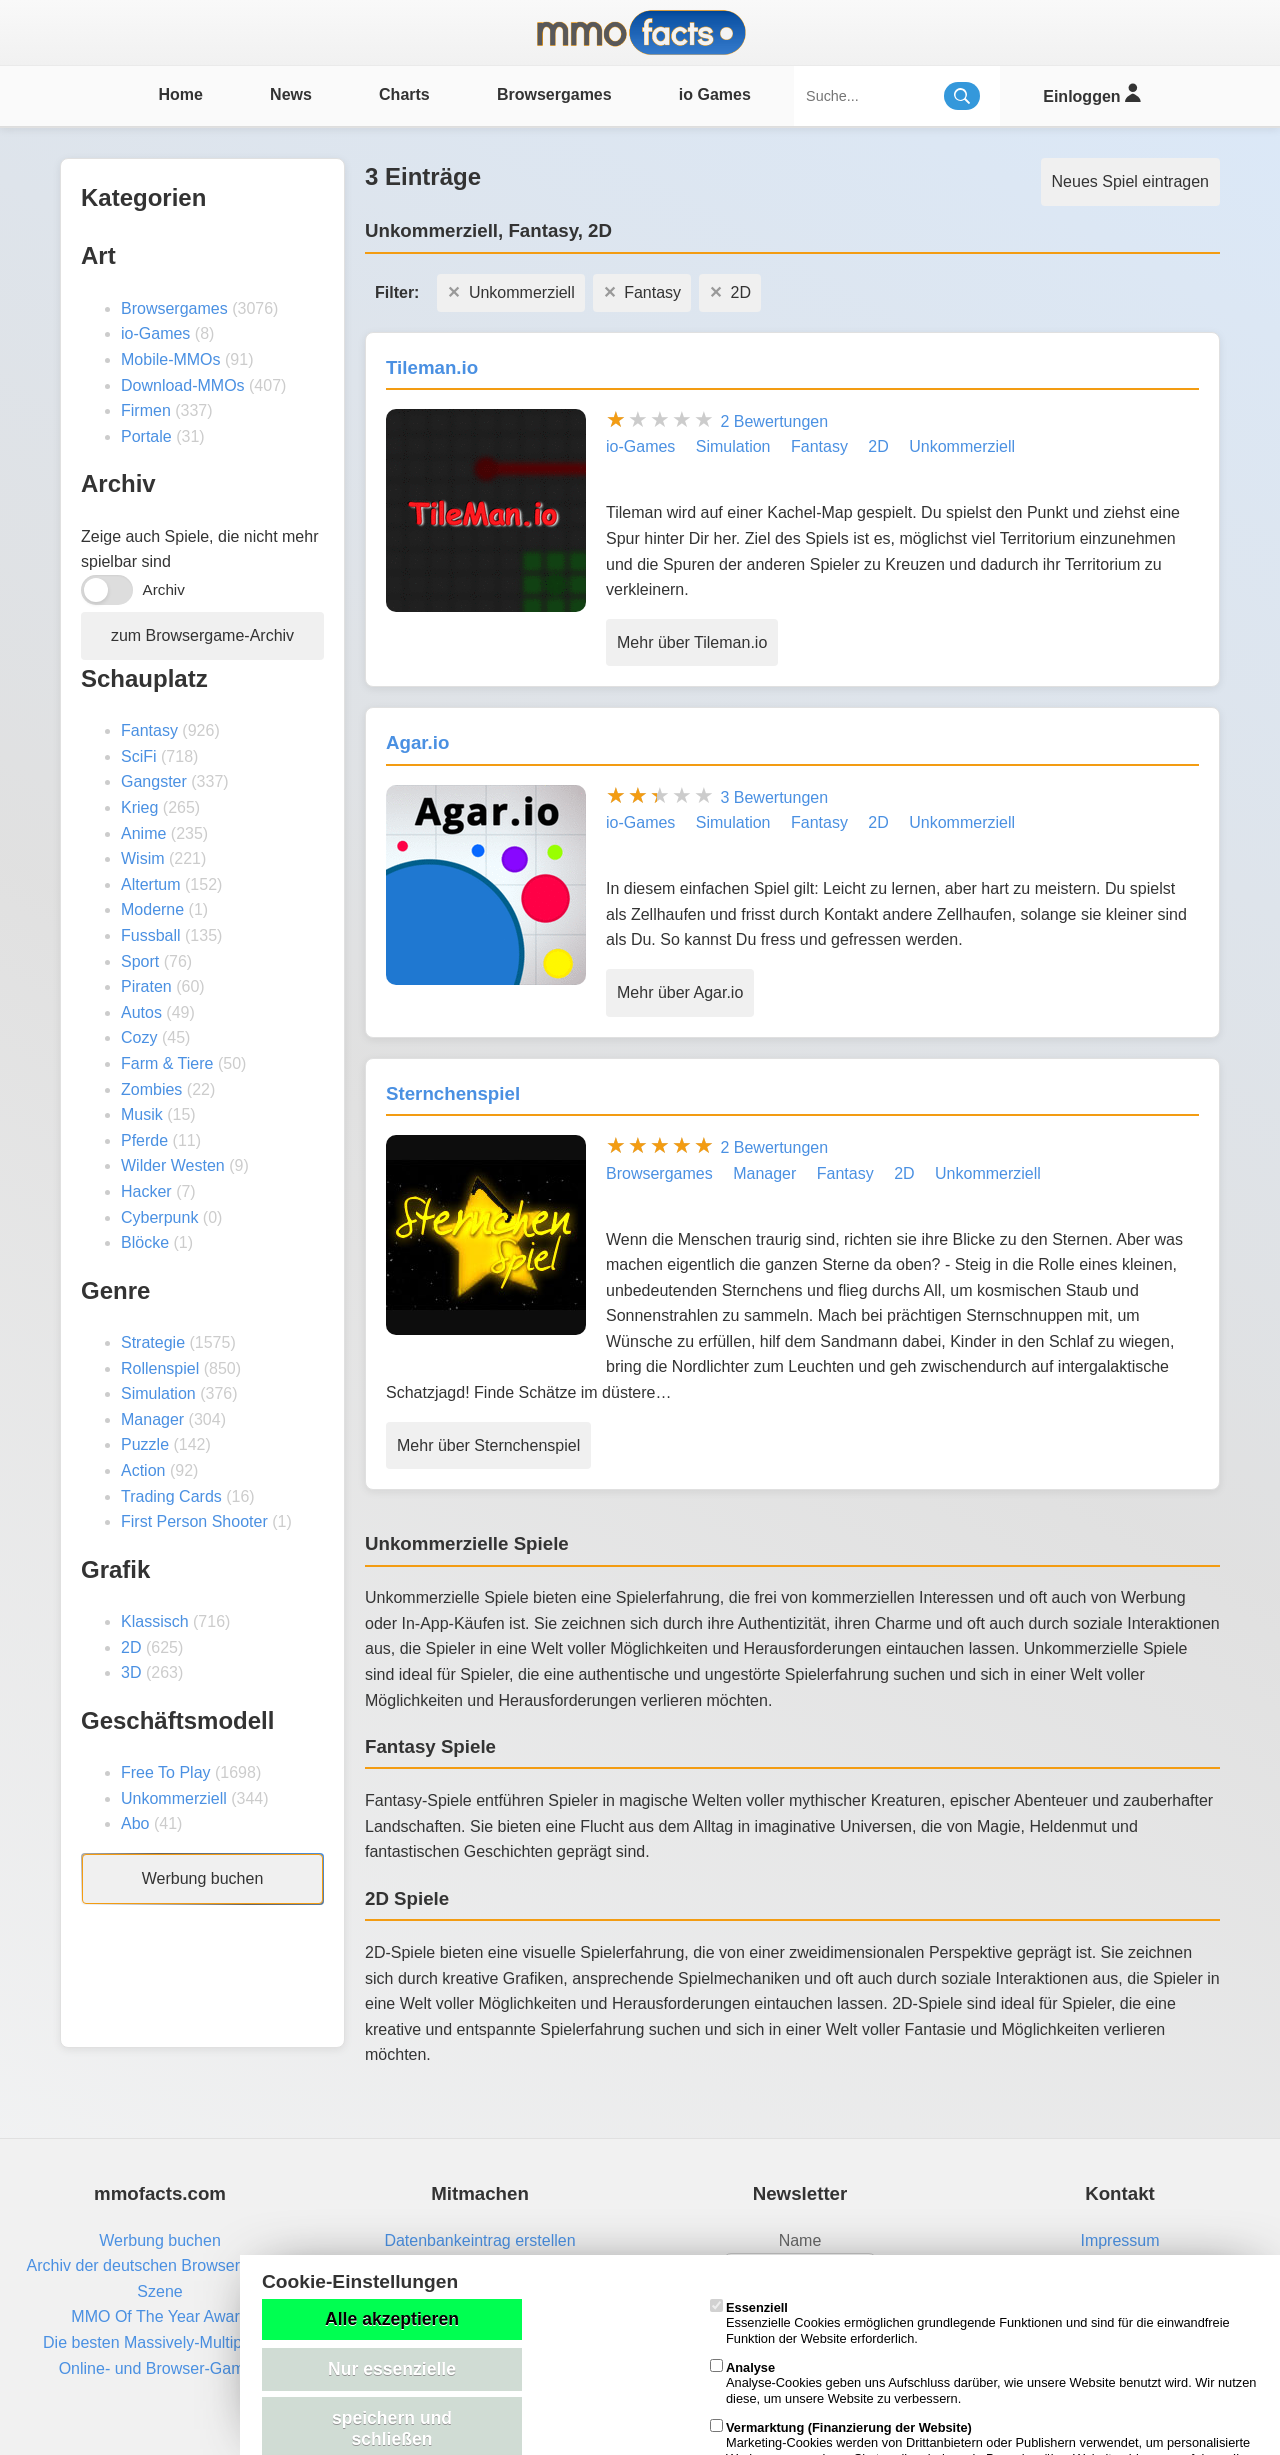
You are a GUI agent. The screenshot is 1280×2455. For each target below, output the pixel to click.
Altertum (151, 884)
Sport (140, 961)
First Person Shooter (194, 1521)
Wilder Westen (173, 1165)
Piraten (146, 986)
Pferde (144, 1140)
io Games (715, 94)
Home (180, 94)
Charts (404, 94)
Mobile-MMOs (171, 359)
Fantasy (149, 730)
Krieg (139, 807)
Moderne (152, 909)
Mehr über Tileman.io (692, 642)
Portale (146, 436)
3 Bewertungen (774, 797)
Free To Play (166, 1772)
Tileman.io (432, 367)
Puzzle (145, 1444)
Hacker (146, 1191)
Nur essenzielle (392, 2369)
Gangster (154, 781)
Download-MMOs (183, 385)
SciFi (139, 756)
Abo (135, 1823)
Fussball (151, 935)
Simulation (158, 1393)
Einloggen (1091, 93)
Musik (142, 1114)
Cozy (139, 1037)
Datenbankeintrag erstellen (479, 2240)
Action (143, 1470)
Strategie (153, 1342)
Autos (141, 1012)
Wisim (143, 858)
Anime (143, 833)
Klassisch (155, 1621)
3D (131, 1672)
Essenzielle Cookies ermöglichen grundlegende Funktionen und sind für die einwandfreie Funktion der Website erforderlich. (970, 2323)
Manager (152, 1419)
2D (131, 1647)
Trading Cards (171, 1496)
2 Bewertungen (774, 421)
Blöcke (145, 1242)
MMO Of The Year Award (159, 2316)
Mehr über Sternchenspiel (488, 1445)
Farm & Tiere (167, 1063)
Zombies (151, 1089)
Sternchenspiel (453, 1093)
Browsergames (554, 94)
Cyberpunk (159, 1217)
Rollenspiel (160, 1368)
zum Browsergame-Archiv (202, 635)
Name (800, 2240)
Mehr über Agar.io (680, 992)
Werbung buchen (203, 1878)
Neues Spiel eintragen (1130, 181)
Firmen (146, 410)
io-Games (155, 333)
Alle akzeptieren (392, 2319)
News (291, 94)
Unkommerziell (174, 1798)
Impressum (1119, 2240)
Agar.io (417, 742)
